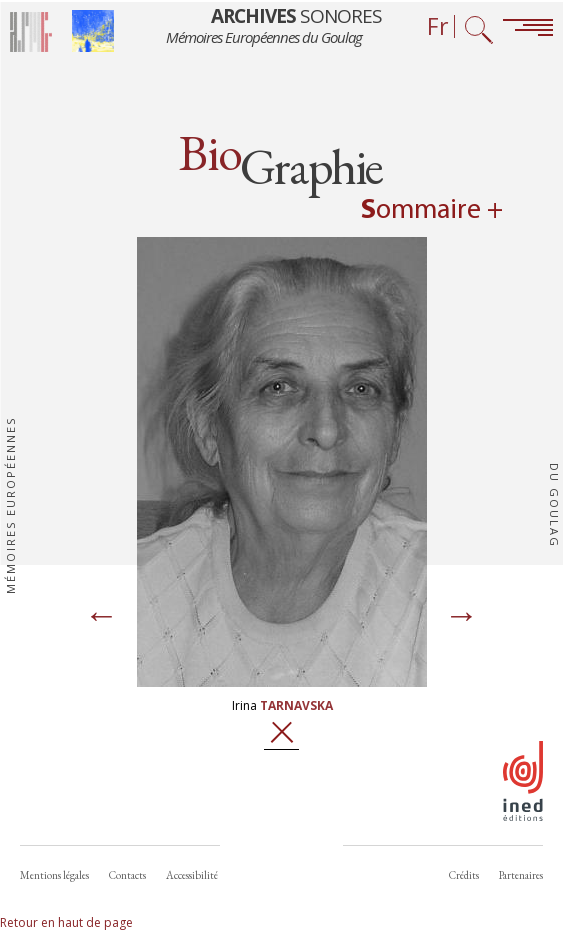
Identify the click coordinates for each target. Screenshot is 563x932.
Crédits (464, 875)
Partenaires (521, 875)
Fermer (281, 732)
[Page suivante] (462, 617)
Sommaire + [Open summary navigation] (432, 211)
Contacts (127, 875)
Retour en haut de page (66, 922)
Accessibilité (192, 875)
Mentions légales (54, 875)
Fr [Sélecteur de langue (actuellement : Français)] (438, 26)
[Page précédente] (102, 617)
